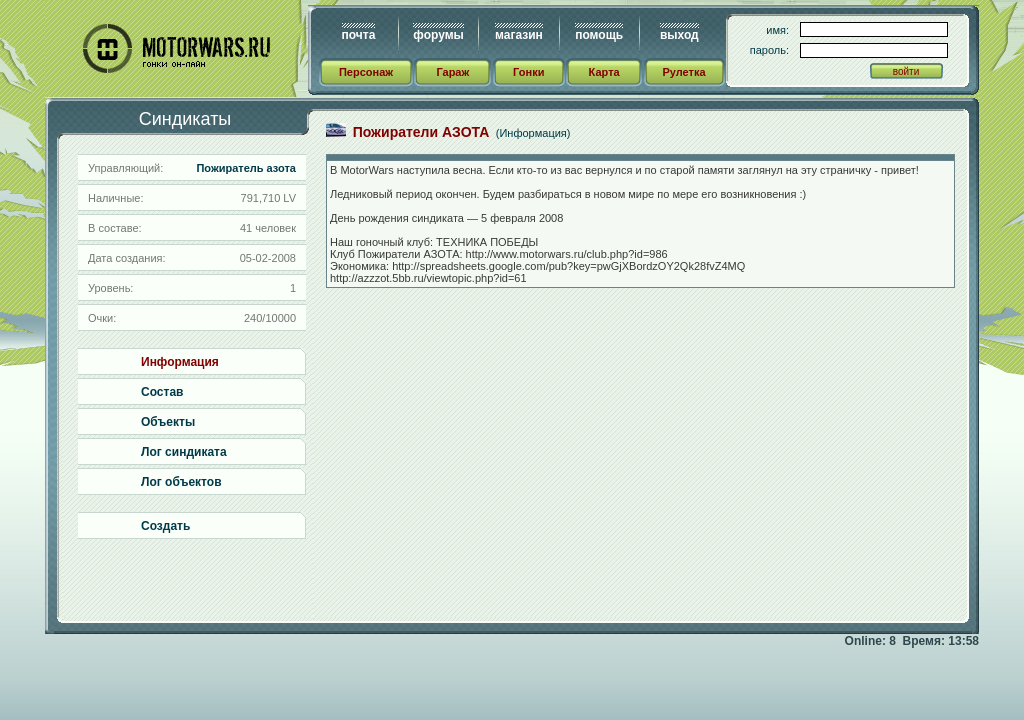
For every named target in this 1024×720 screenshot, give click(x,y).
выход (679, 35)
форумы (438, 35)
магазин (519, 35)
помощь (599, 35)
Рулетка (683, 72)
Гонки (528, 72)
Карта (604, 72)
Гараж (452, 72)
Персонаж (366, 72)
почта (359, 35)
